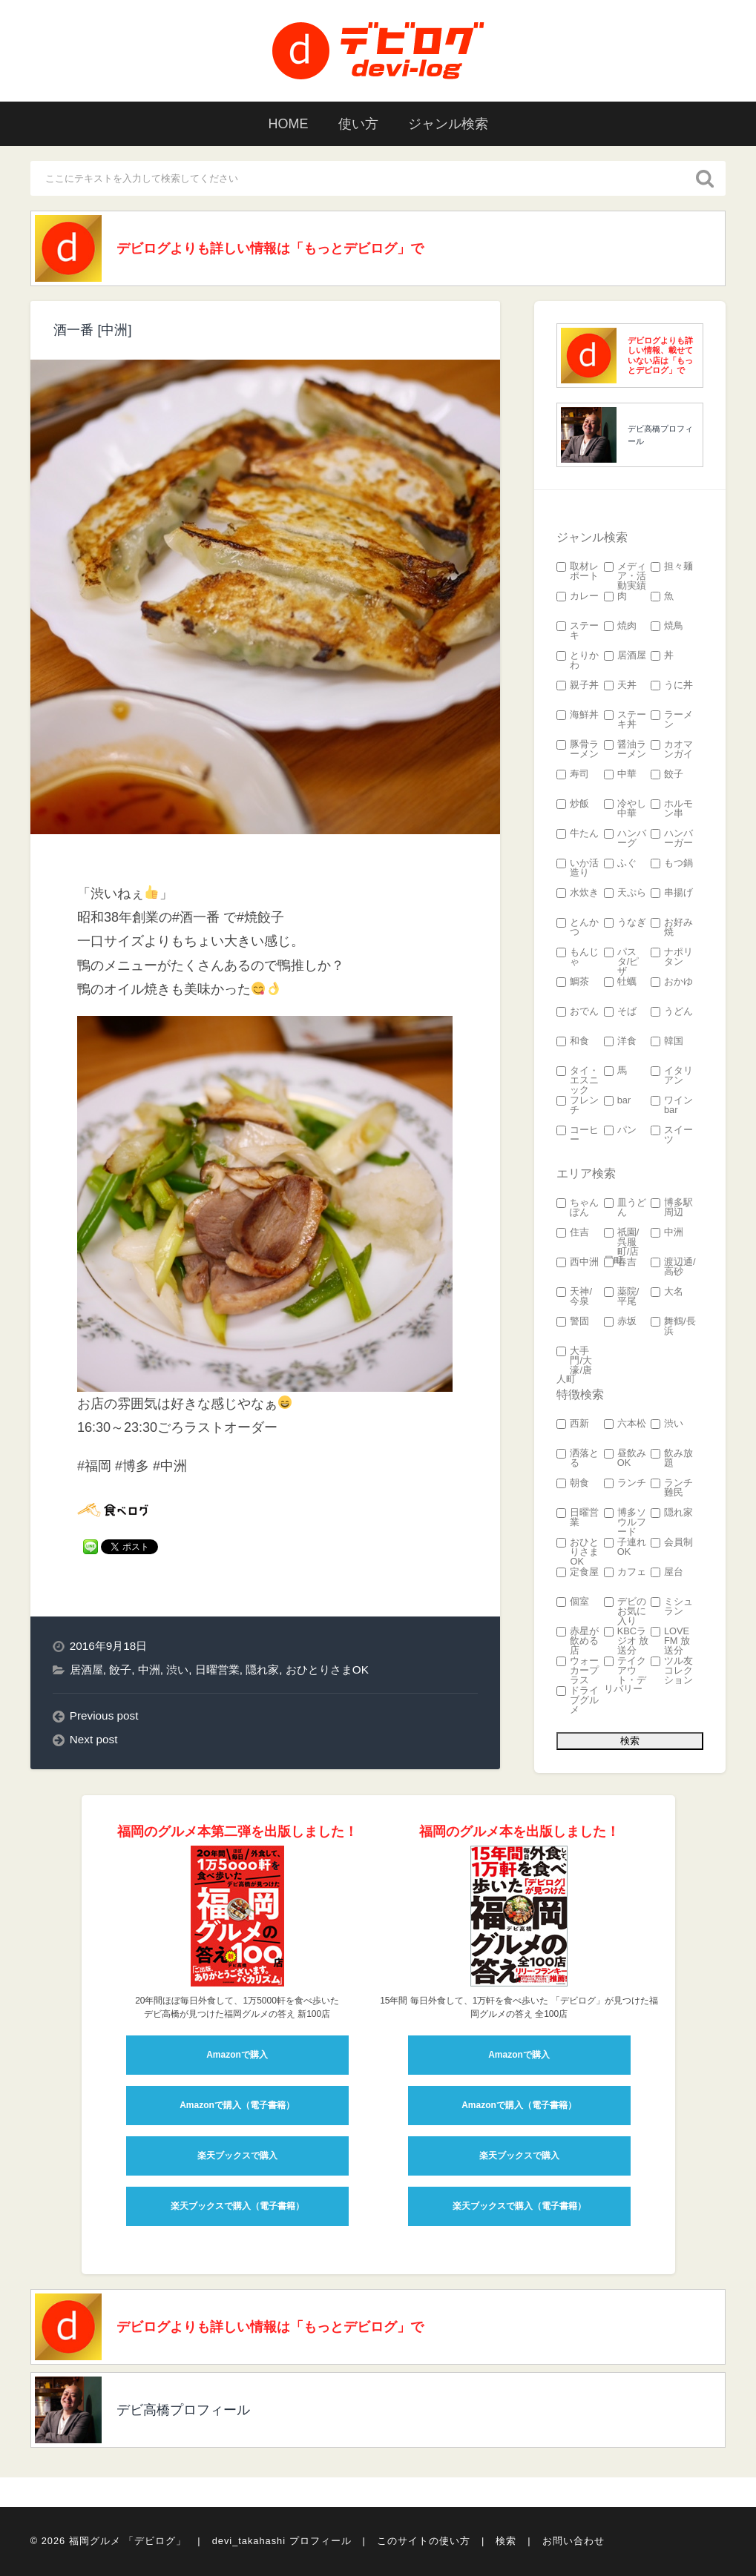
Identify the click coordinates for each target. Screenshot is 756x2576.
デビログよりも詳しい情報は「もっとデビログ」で (270, 248)
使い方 (358, 123)
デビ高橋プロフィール (660, 435)
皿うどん (625, 1208)
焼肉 (620, 626)
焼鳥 (667, 626)
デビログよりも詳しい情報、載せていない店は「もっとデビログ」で (660, 355)
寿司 (572, 774)
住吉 (572, 1233)
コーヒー (577, 1135)
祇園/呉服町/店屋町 (622, 1247)
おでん (577, 1012)
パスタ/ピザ (622, 962)
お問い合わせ (573, 2540)
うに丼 (672, 685)
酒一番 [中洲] (92, 330)
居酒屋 (86, 1669)
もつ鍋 (672, 863)
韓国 (667, 1041)
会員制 (672, 1543)
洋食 (620, 1041)
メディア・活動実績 (625, 576)
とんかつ (577, 927)
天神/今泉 (574, 1297)
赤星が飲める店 (577, 1641)
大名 (667, 1292)
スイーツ (672, 1135)
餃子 (120, 1669)
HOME (289, 123)
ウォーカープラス (577, 1671)
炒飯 (572, 804)
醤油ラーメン (625, 749)
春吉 (620, 1262)
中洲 (149, 1669)
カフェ (625, 1572)
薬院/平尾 (622, 1297)
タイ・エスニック (577, 1080)
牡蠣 (620, 982)
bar (617, 1101)
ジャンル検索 (448, 123)
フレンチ (577, 1105)
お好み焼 (672, 927)
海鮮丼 (577, 715)
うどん (672, 1012)
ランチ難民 (672, 1488)
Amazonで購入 (237, 2055)
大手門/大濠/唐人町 (574, 1365)
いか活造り (577, 868)
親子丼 (577, 685)
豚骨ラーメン (577, 749)
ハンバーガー (672, 838)
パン (620, 1130)
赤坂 (620, 1322)
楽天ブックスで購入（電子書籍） (237, 2206)
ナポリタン (672, 957)
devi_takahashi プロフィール (282, 2540)
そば (620, 1012)
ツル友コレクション (672, 1671)
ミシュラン (672, 1606)
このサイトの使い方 (423, 2540)
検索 (506, 2540)
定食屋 (577, 1572)
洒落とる (577, 1458)
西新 (572, 1424)
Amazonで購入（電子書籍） (237, 2105)
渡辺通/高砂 (673, 1267)
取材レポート (577, 571)
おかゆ (672, 982)
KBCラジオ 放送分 (626, 1641)
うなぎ (625, 923)
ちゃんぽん (577, 1208)
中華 (620, 774)
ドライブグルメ (577, 1700)
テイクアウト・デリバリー (625, 1675)
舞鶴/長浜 (673, 1326)
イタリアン (672, 1076)
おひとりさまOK (327, 1669)
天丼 (620, 685)
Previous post (104, 1715)
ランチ (625, 1483)
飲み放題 (672, 1458)
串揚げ (672, 893)
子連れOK (625, 1547)
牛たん (577, 834)
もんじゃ (577, 957)
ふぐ (620, 863)
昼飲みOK (625, 1458)
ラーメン (672, 720)
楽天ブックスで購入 (237, 2155)
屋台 (667, 1572)
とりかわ (577, 660)
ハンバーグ (625, 838)
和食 (572, 1041)
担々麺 (672, 567)
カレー (577, 596)
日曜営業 (217, 1669)
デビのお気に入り (625, 1611)
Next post (94, 1739)
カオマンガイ (672, 749)
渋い (177, 1669)
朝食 (572, 1483)
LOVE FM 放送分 (670, 1641)
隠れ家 (262, 1669)
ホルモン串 (672, 809)
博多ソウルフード (625, 1522)
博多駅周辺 (672, 1208)
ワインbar (672, 1105)
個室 (572, 1602)
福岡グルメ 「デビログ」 (128, 2540)
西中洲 (577, 1262)
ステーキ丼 (625, 720)
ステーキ (577, 631)
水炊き (577, 893)
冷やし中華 (625, 809)
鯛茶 (572, 982)
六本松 (625, 1424)
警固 (572, 1322)
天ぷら (625, 893)
